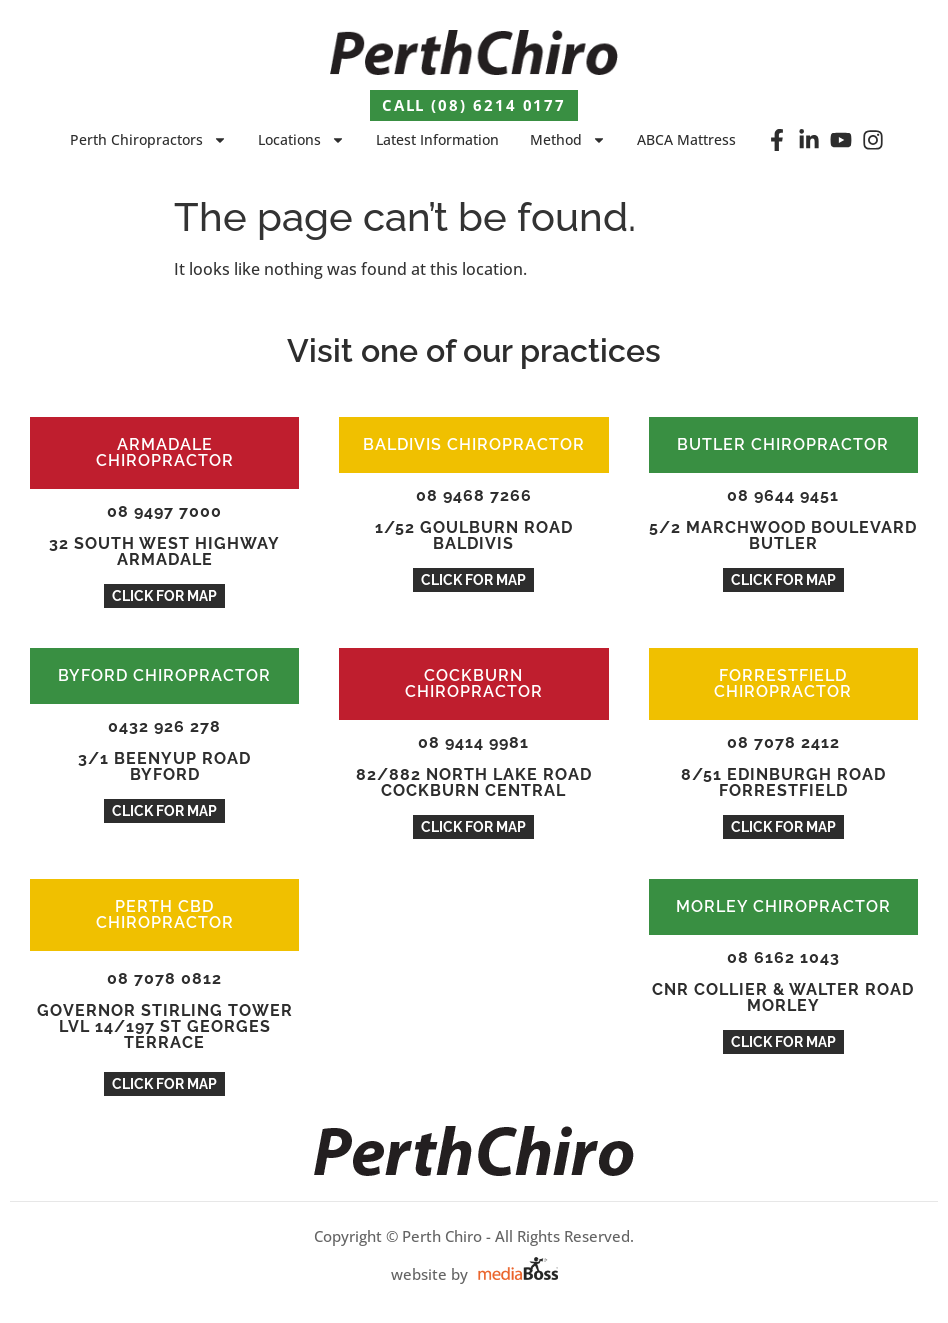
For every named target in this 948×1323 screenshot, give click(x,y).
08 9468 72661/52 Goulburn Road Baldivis (474, 519)
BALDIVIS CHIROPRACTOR (474, 444)
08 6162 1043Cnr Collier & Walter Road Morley (783, 981)
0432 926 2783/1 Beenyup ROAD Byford (164, 750)
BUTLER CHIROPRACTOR (783, 444)
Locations (301, 140)
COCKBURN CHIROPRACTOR (474, 683)
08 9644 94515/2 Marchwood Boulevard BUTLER (783, 519)
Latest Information (437, 139)
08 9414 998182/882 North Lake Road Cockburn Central (474, 766)
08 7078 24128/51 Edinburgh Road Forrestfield (783, 766)
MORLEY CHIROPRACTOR (783, 906)
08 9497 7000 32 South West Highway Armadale (164, 535)
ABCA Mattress (686, 139)
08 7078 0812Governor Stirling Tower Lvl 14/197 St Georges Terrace (165, 1010)
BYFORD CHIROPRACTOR (164, 675)
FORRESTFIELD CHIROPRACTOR (783, 683)
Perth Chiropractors (148, 140)
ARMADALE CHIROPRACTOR (165, 452)
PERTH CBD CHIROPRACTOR (165, 914)
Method (568, 140)
